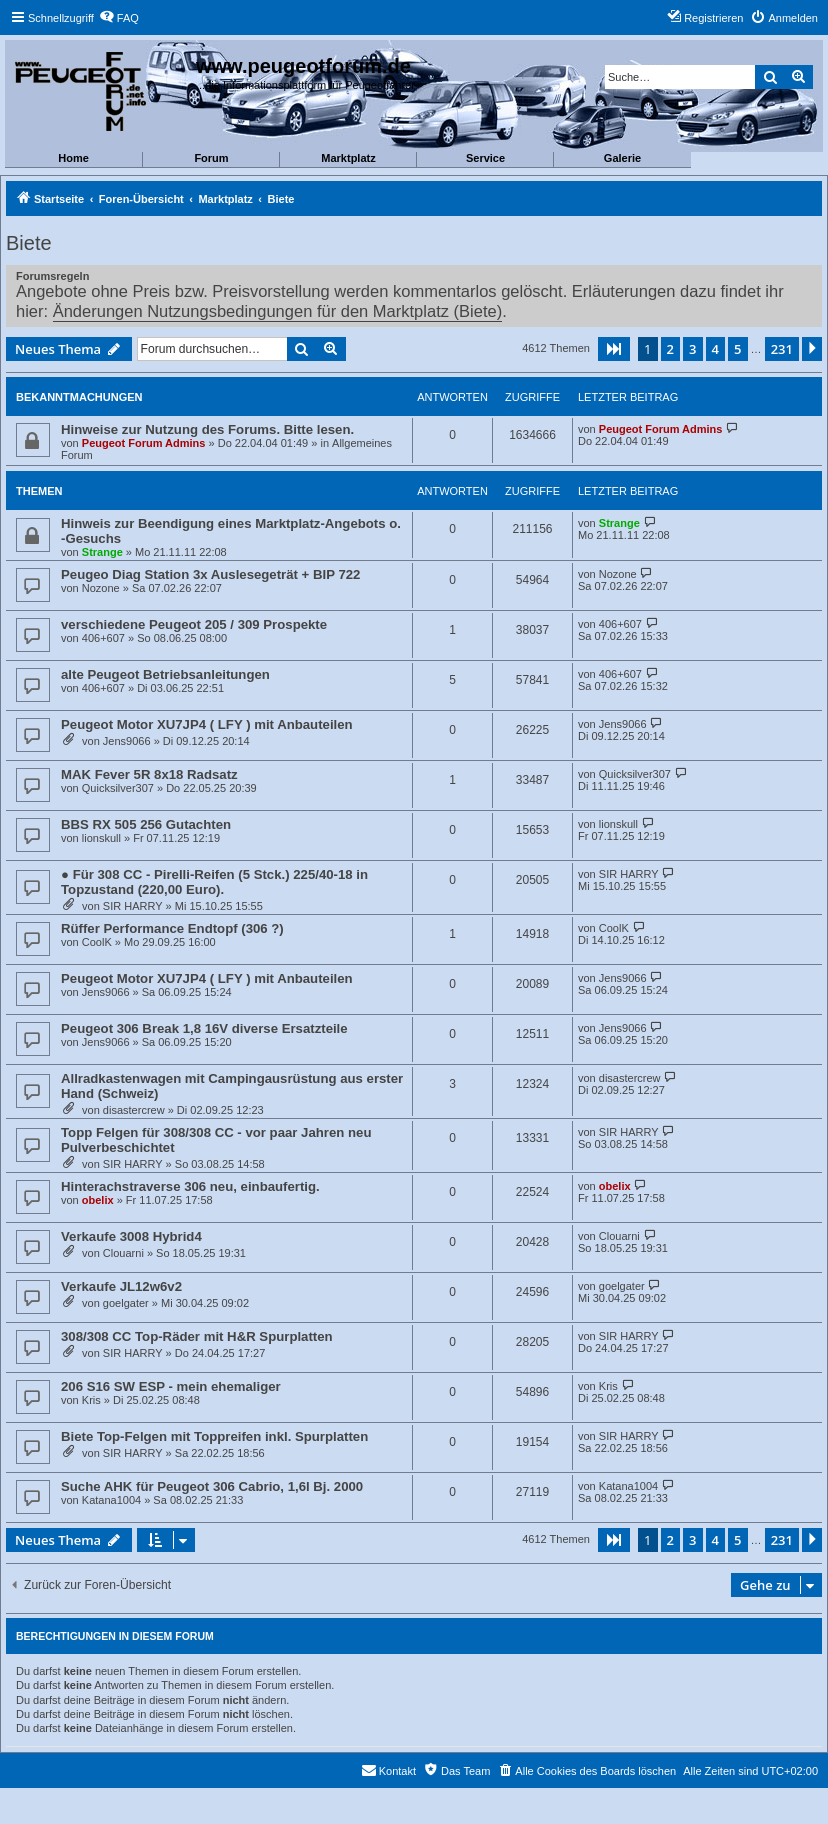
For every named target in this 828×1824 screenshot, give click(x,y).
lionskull (101, 838)
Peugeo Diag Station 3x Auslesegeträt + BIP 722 (210, 574)
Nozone (101, 588)
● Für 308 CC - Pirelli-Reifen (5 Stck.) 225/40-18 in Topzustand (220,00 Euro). (214, 882)
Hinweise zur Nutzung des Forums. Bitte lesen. (207, 429)
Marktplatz (348, 158)
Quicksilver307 (118, 788)
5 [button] (737, 349)
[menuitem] (119, 18)
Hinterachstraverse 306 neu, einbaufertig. (190, 1186)
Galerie (622, 158)
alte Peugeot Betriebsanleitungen (165, 674)
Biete (29, 243)
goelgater (126, 1303)
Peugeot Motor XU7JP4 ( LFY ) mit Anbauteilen (207, 724)
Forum (211, 158)
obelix (98, 1200)
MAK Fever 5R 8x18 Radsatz (149, 774)
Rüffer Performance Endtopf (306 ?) (172, 928)
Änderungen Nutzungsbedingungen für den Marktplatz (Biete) (277, 311)
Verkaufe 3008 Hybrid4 (131, 1236)
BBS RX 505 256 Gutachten (146, 824)
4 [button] (715, 349)
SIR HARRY (133, 906)
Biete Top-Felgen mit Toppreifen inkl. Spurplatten (214, 1436)
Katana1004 (111, 1500)
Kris (91, 1400)
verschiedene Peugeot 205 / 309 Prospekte (194, 624)
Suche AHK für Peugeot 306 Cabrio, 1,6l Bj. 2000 (212, 1486)
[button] (614, 349)
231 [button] (782, 349)
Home (73, 158)
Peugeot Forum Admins (144, 443)
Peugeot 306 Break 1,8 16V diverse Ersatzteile (204, 1028)
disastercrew (134, 1110)
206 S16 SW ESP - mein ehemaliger (171, 1386)
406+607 (103, 638)
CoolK (97, 942)
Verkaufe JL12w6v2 (121, 1286)
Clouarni (123, 1253)
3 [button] (692, 349)
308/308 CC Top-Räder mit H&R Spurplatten (197, 1336)
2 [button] (670, 349)
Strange (102, 552)
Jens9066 (127, 741)
